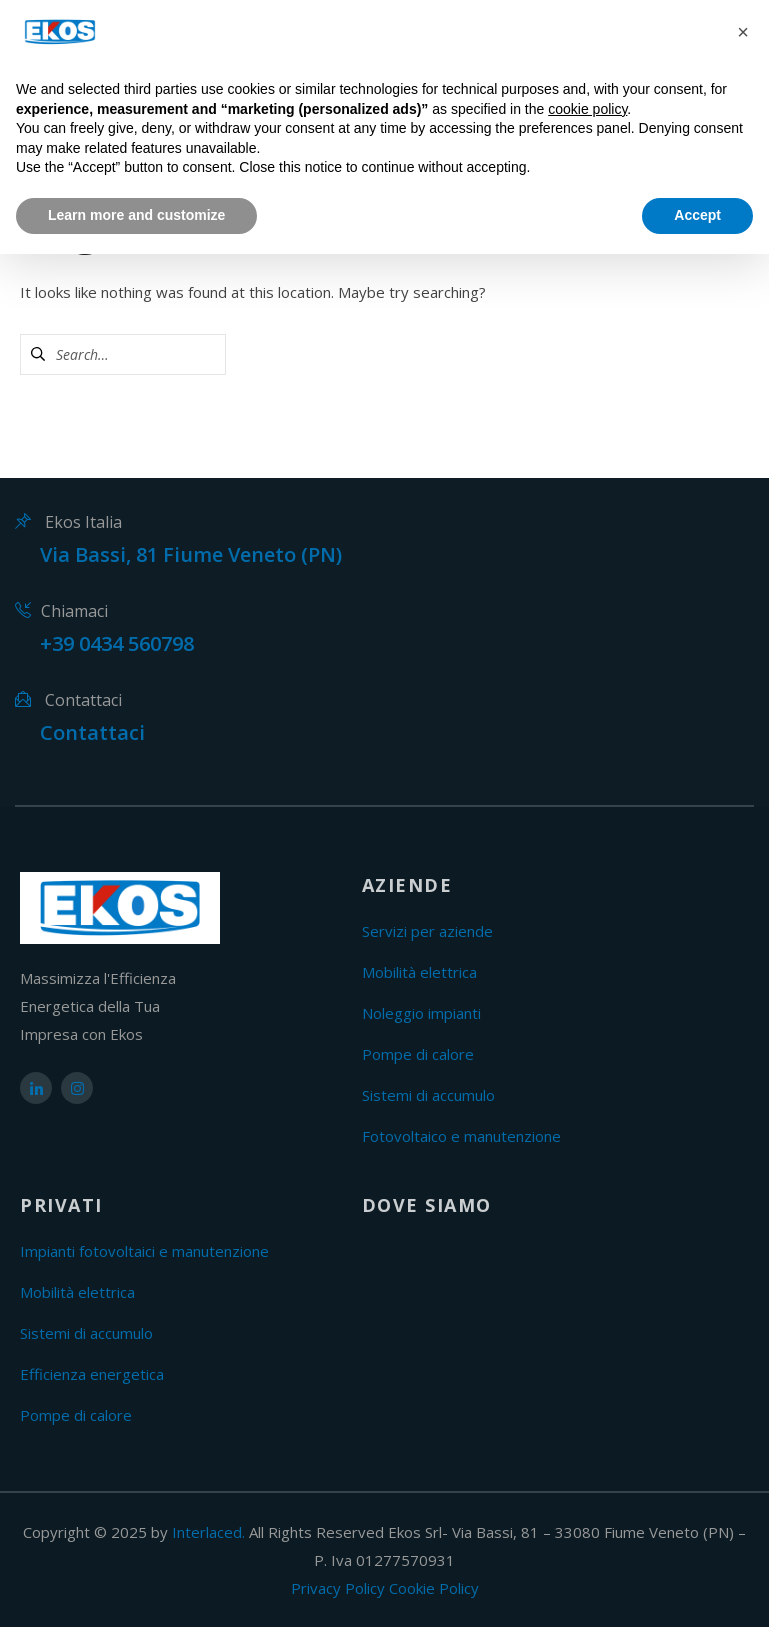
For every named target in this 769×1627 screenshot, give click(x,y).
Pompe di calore (418, 1054)
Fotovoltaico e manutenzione (461, 1136)
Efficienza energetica (92, 1374)
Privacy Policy (338, 1588)
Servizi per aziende (427, 931)
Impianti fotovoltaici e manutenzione (144, 1251)
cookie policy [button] (587, 109)
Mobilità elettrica (419, 972)
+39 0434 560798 (117, 643)
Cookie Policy (434, 1588)
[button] (743, 32)
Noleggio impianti (421, 1013)
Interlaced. (208, 1532)
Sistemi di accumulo (428, 1095)
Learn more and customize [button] (136, 215)
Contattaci (92, 732)
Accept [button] (697, 215)
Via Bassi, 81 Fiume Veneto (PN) (191, 554)
